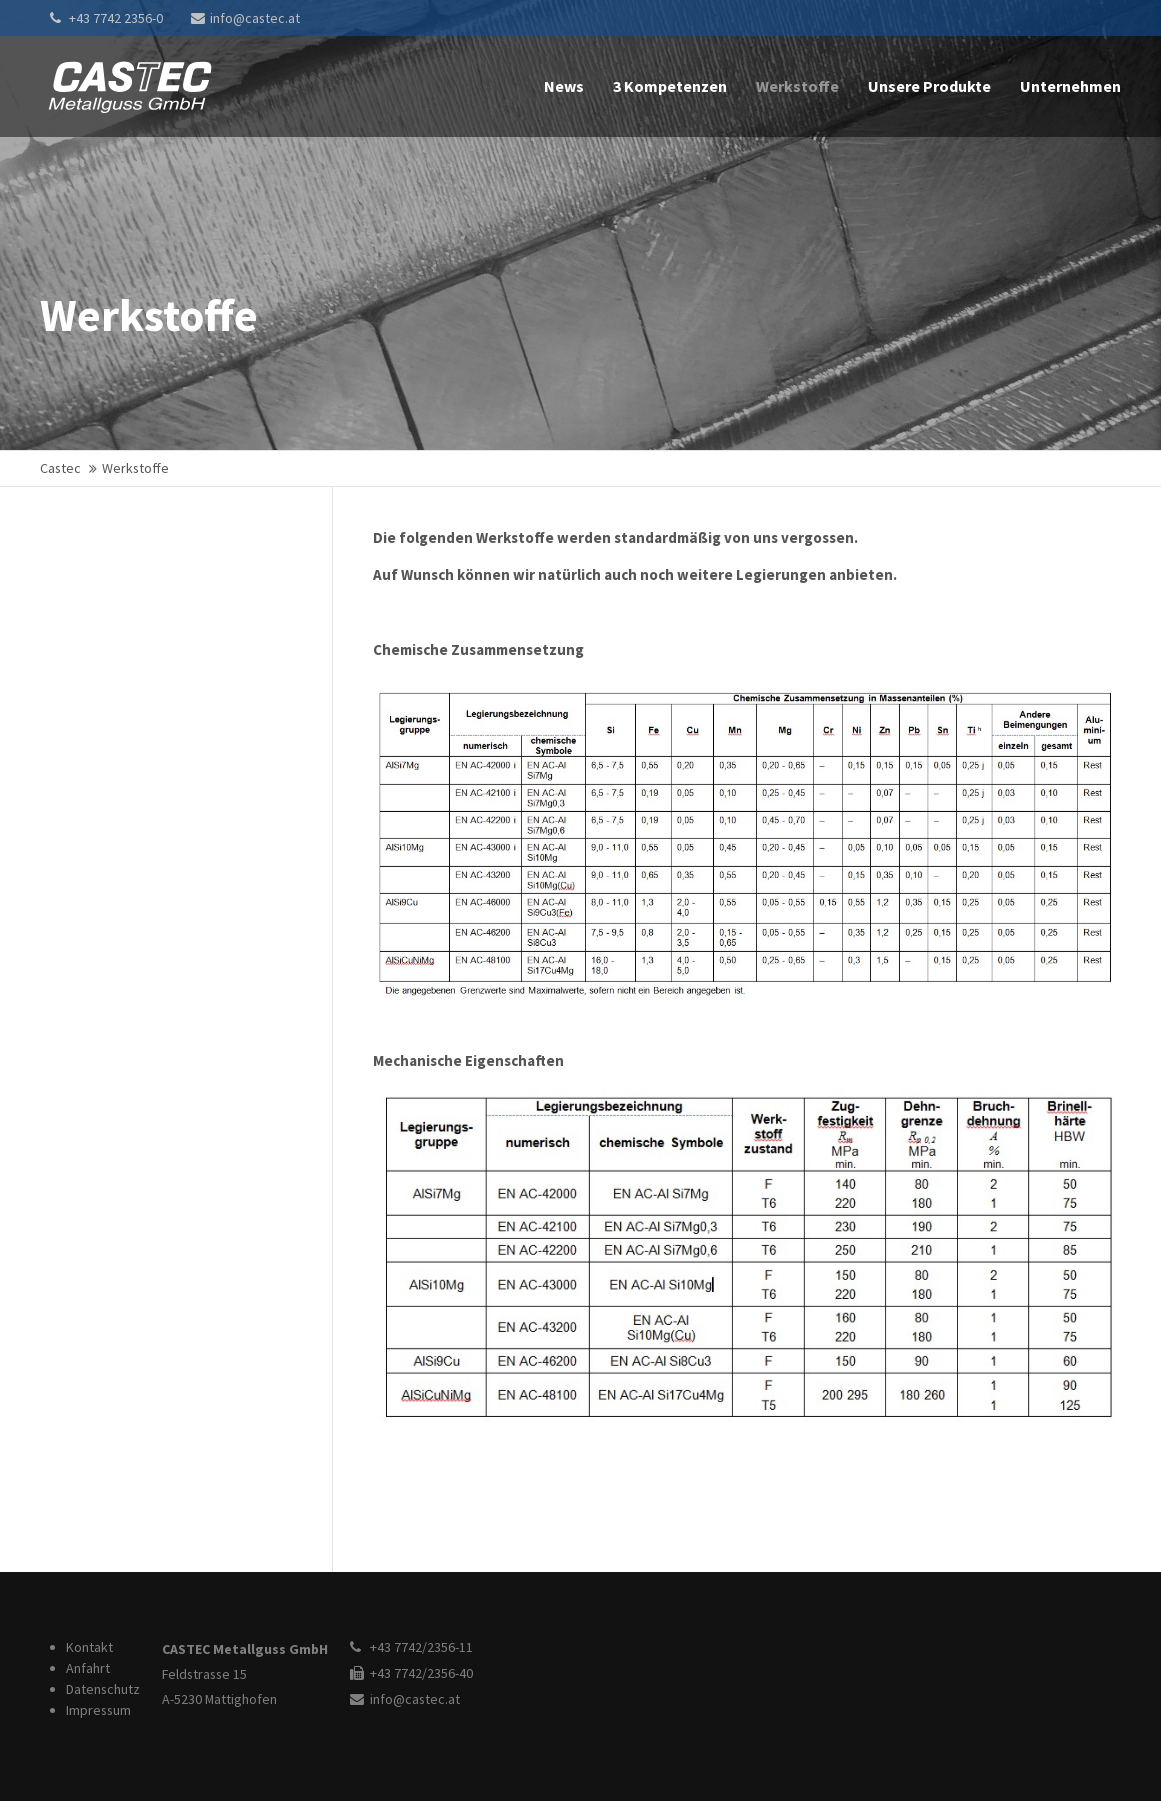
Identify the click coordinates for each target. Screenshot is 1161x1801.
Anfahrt (88, 1668)
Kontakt (89, 1647)
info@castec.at (245, 18)
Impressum (98, 1710)
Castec (60, 468)
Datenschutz (103, 1689)
